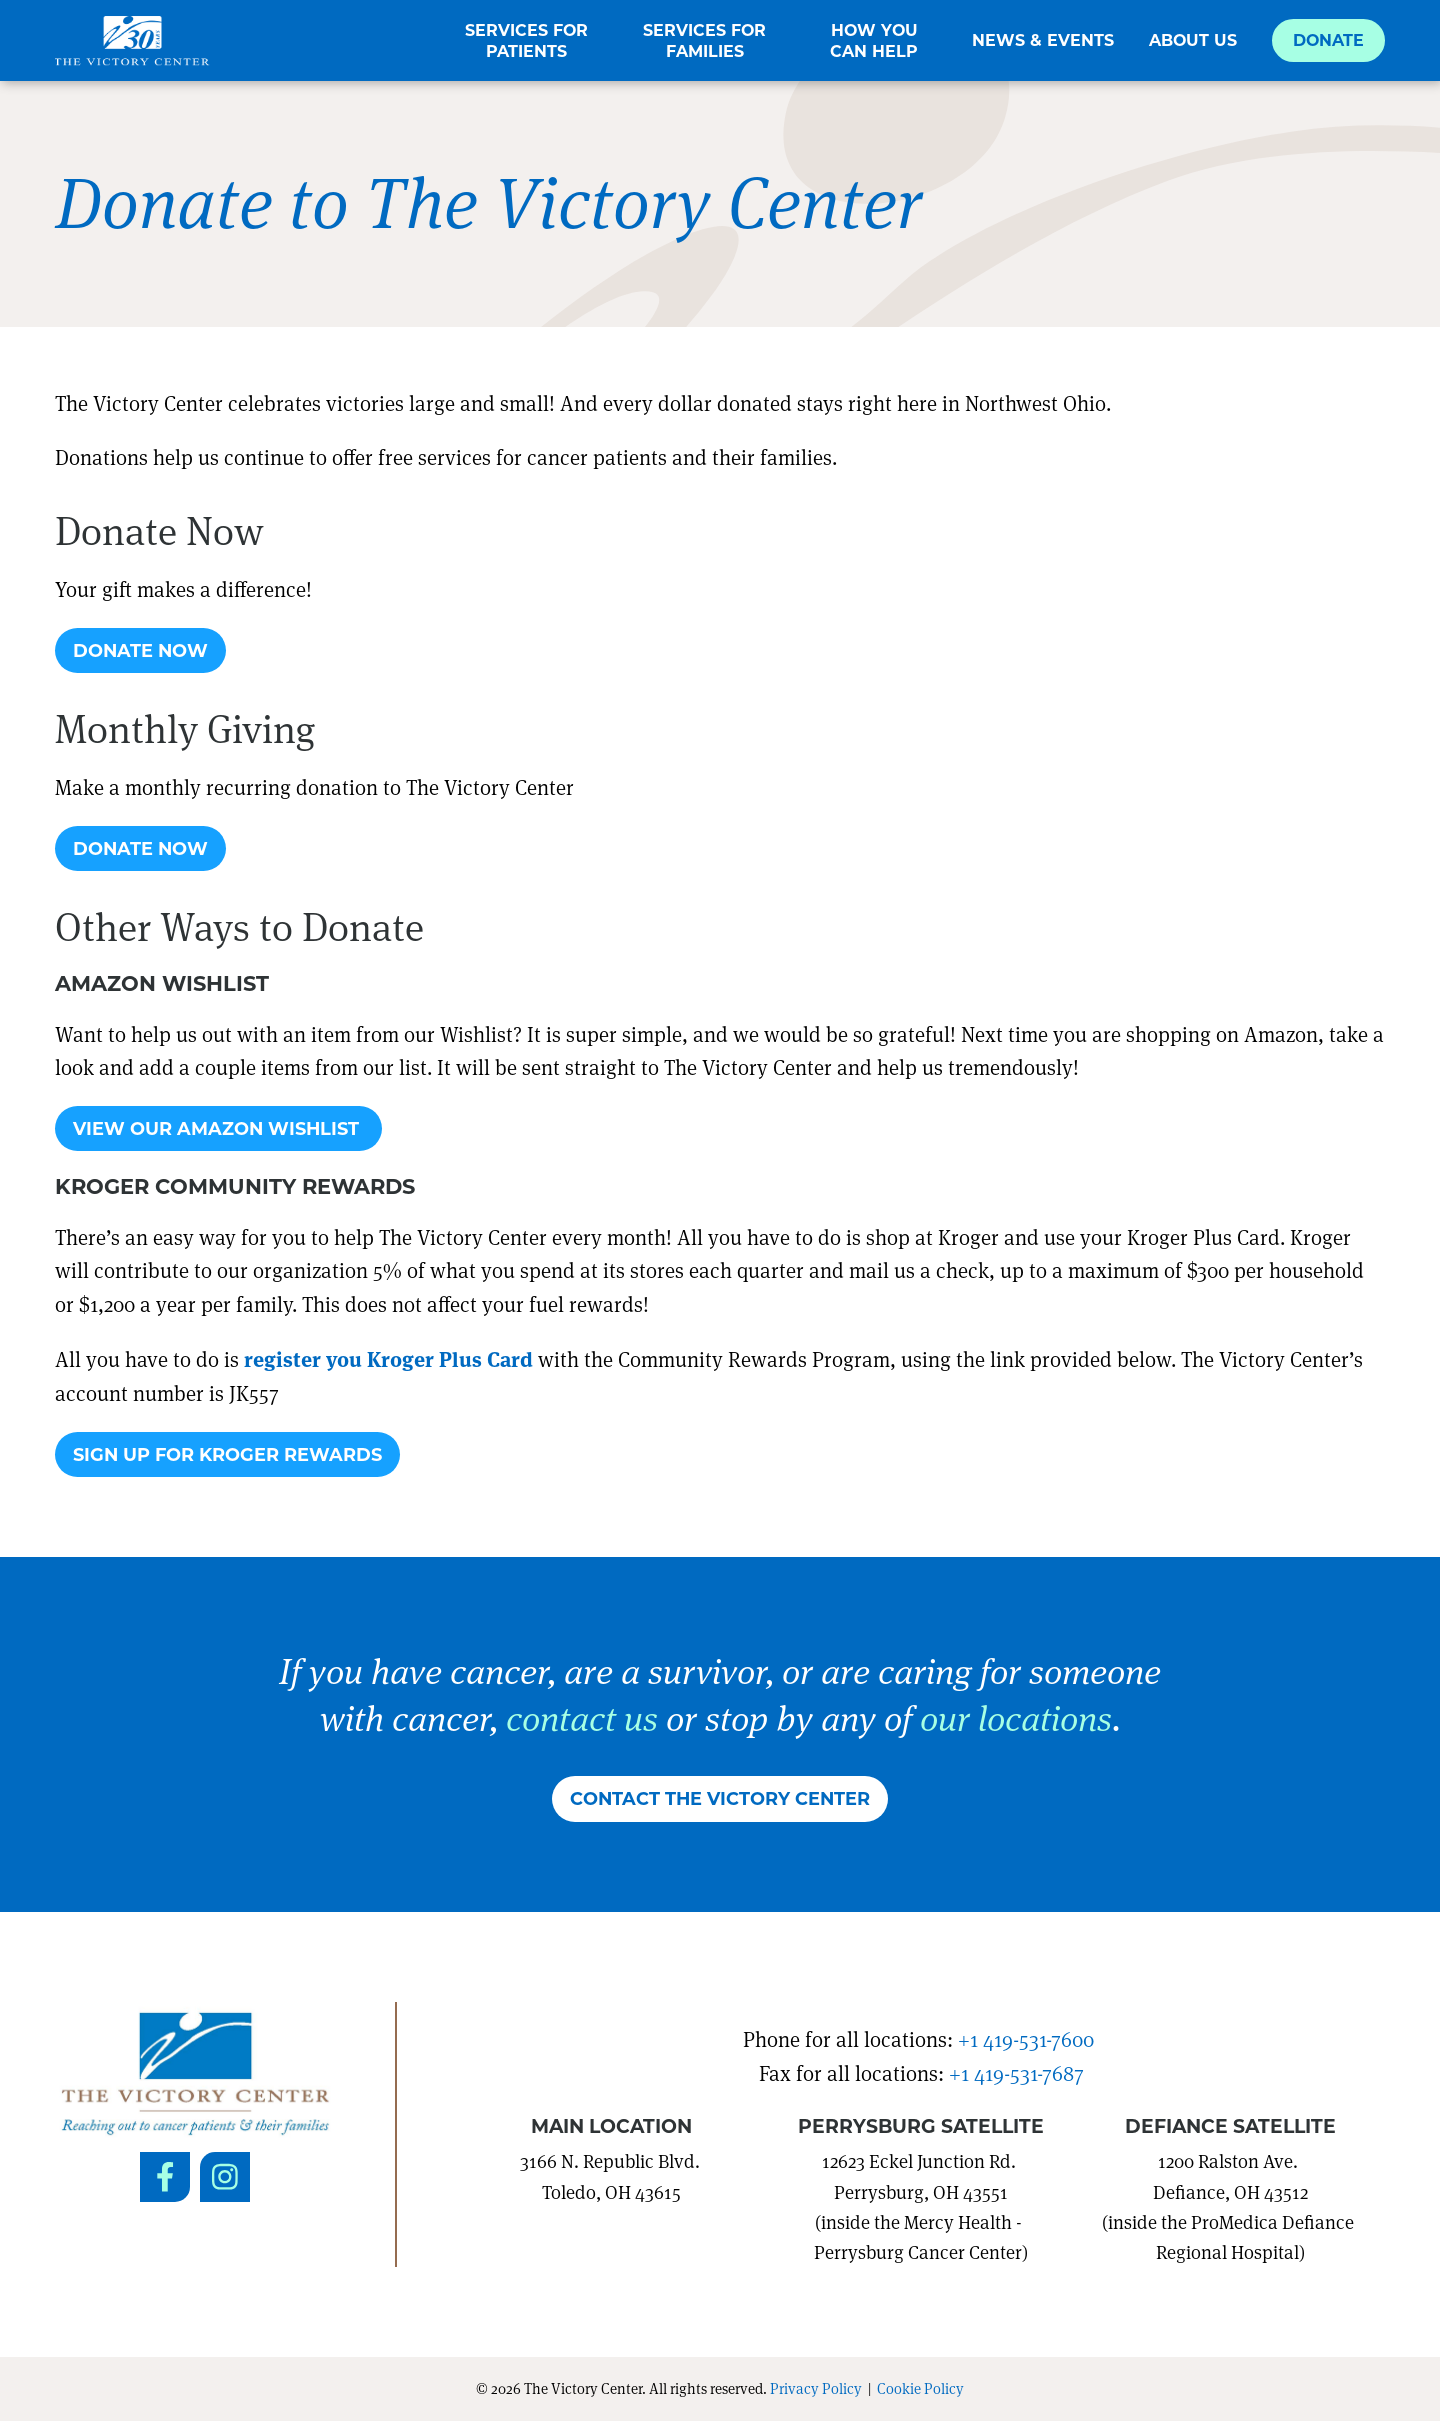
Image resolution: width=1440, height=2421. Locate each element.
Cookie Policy (920, 2388)
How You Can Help (874, 40)
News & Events (1043, 40)
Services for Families (704, 40)
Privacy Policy (816, 2388)
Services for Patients (526, 40)
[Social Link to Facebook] (165, 2177)
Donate (1328, 39)
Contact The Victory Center (720, 1798)
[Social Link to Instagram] (225, 2177)
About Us (1193, 40)
